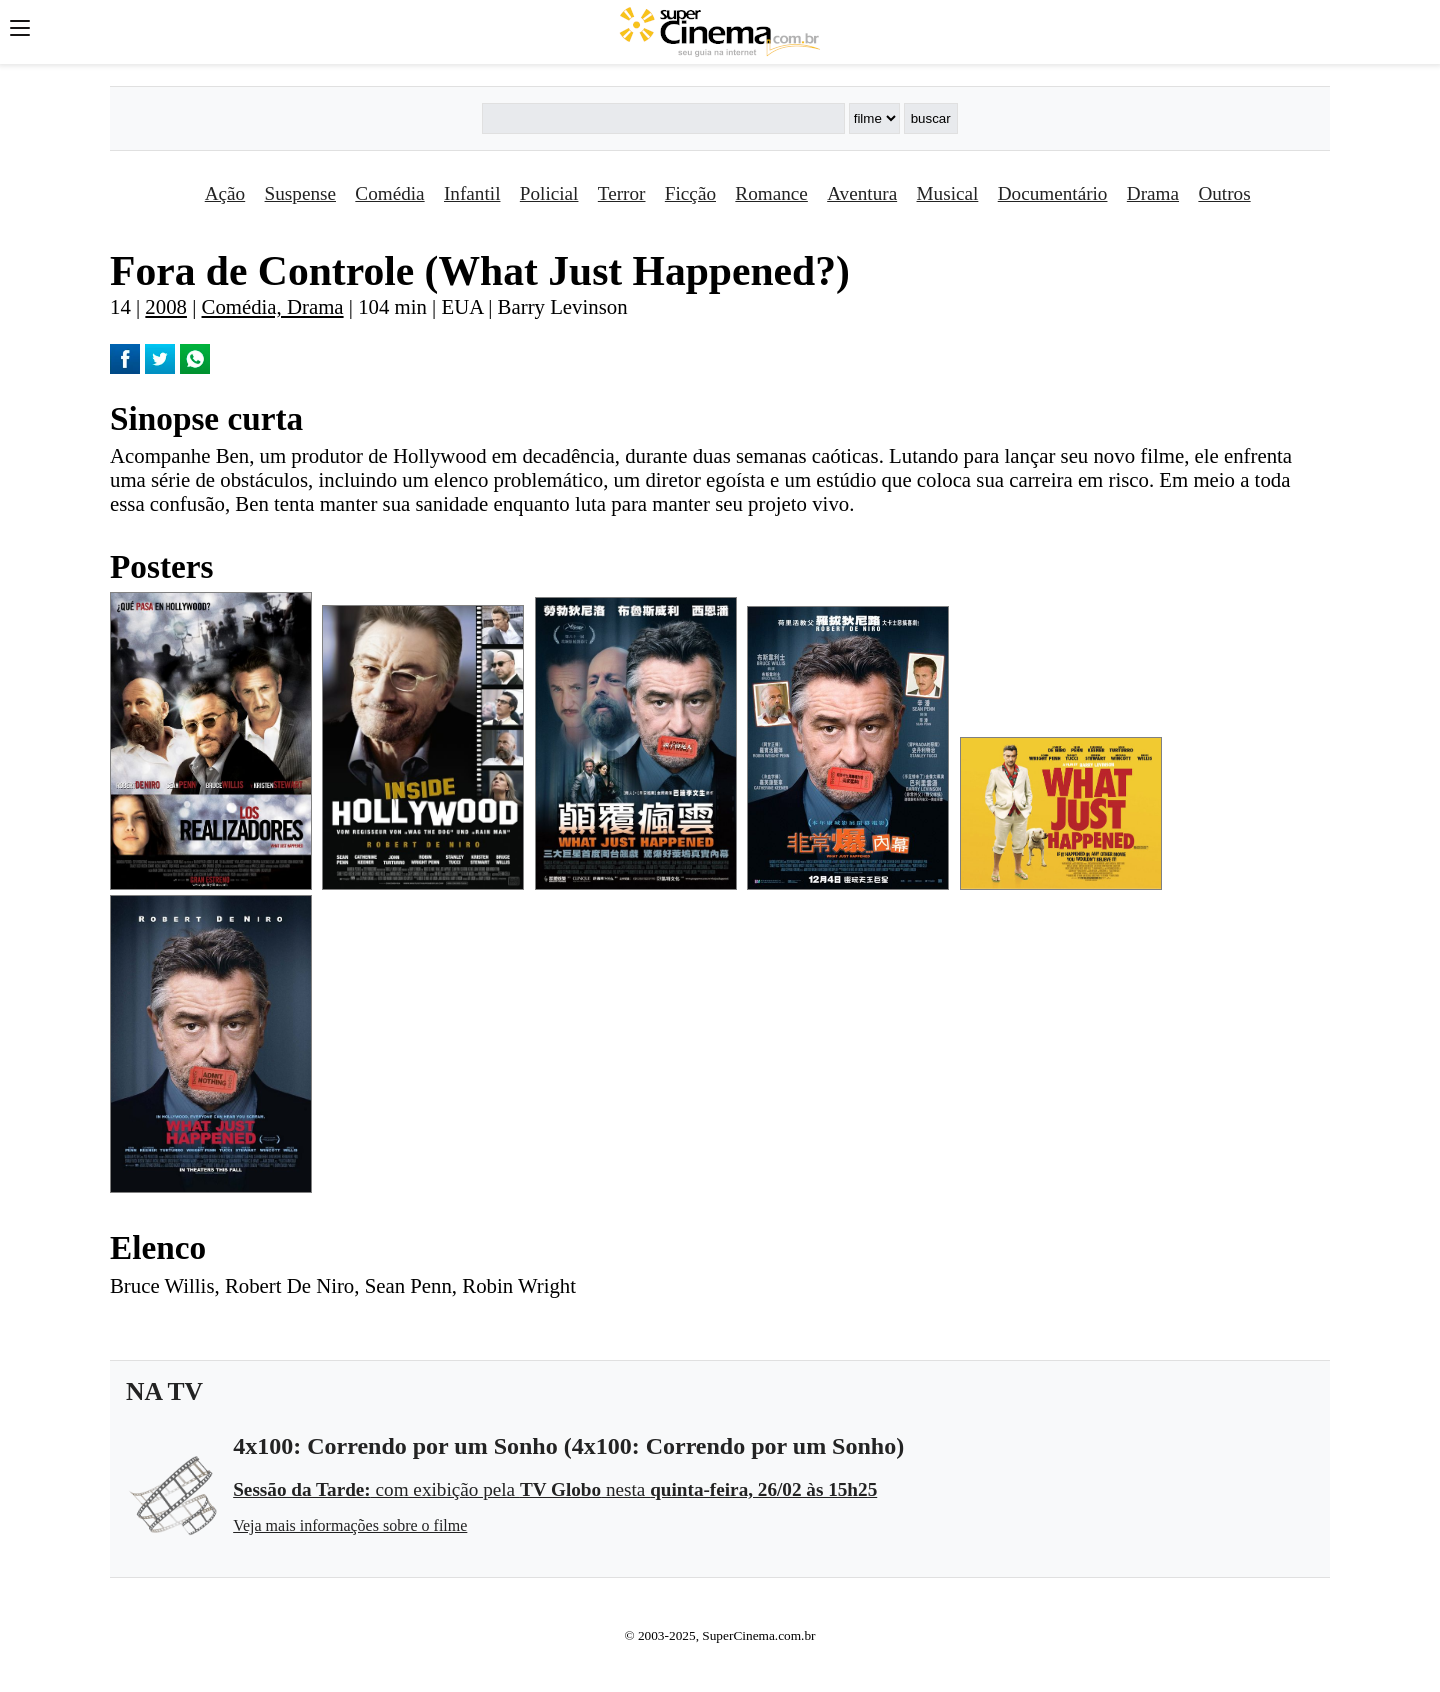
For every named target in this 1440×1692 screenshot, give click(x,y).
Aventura (862, 193)
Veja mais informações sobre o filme (350, 1525)
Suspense (300, 193)
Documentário (1053, 193)
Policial (549, 193)
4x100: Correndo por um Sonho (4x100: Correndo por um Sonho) (568, 1446)
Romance (771, 193)
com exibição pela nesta (555, 1489)
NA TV (164, 1391)
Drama (1153, 193)
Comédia (389, 193)
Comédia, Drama (273, 306)
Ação (225, 193)
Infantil (472, 193)
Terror (622, 193)
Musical (948, 193)
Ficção (690, 193)
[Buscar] (663, 118)
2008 (166, 306)
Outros (1224, 193)
